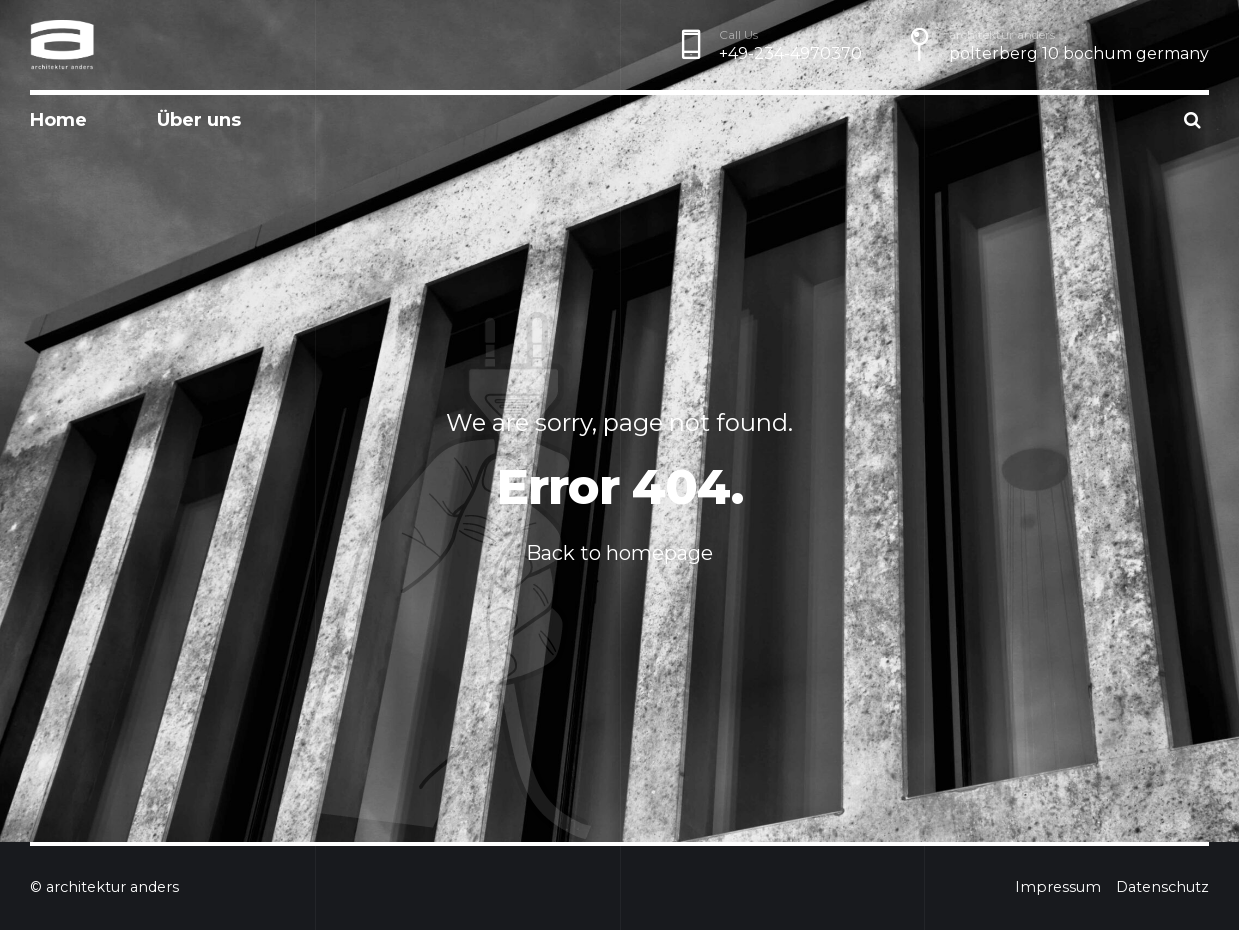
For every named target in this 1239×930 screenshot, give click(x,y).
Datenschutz (1162, 887)
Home (58, 120)
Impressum (1058, 887)
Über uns (199, 120)
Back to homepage (619, 553)
